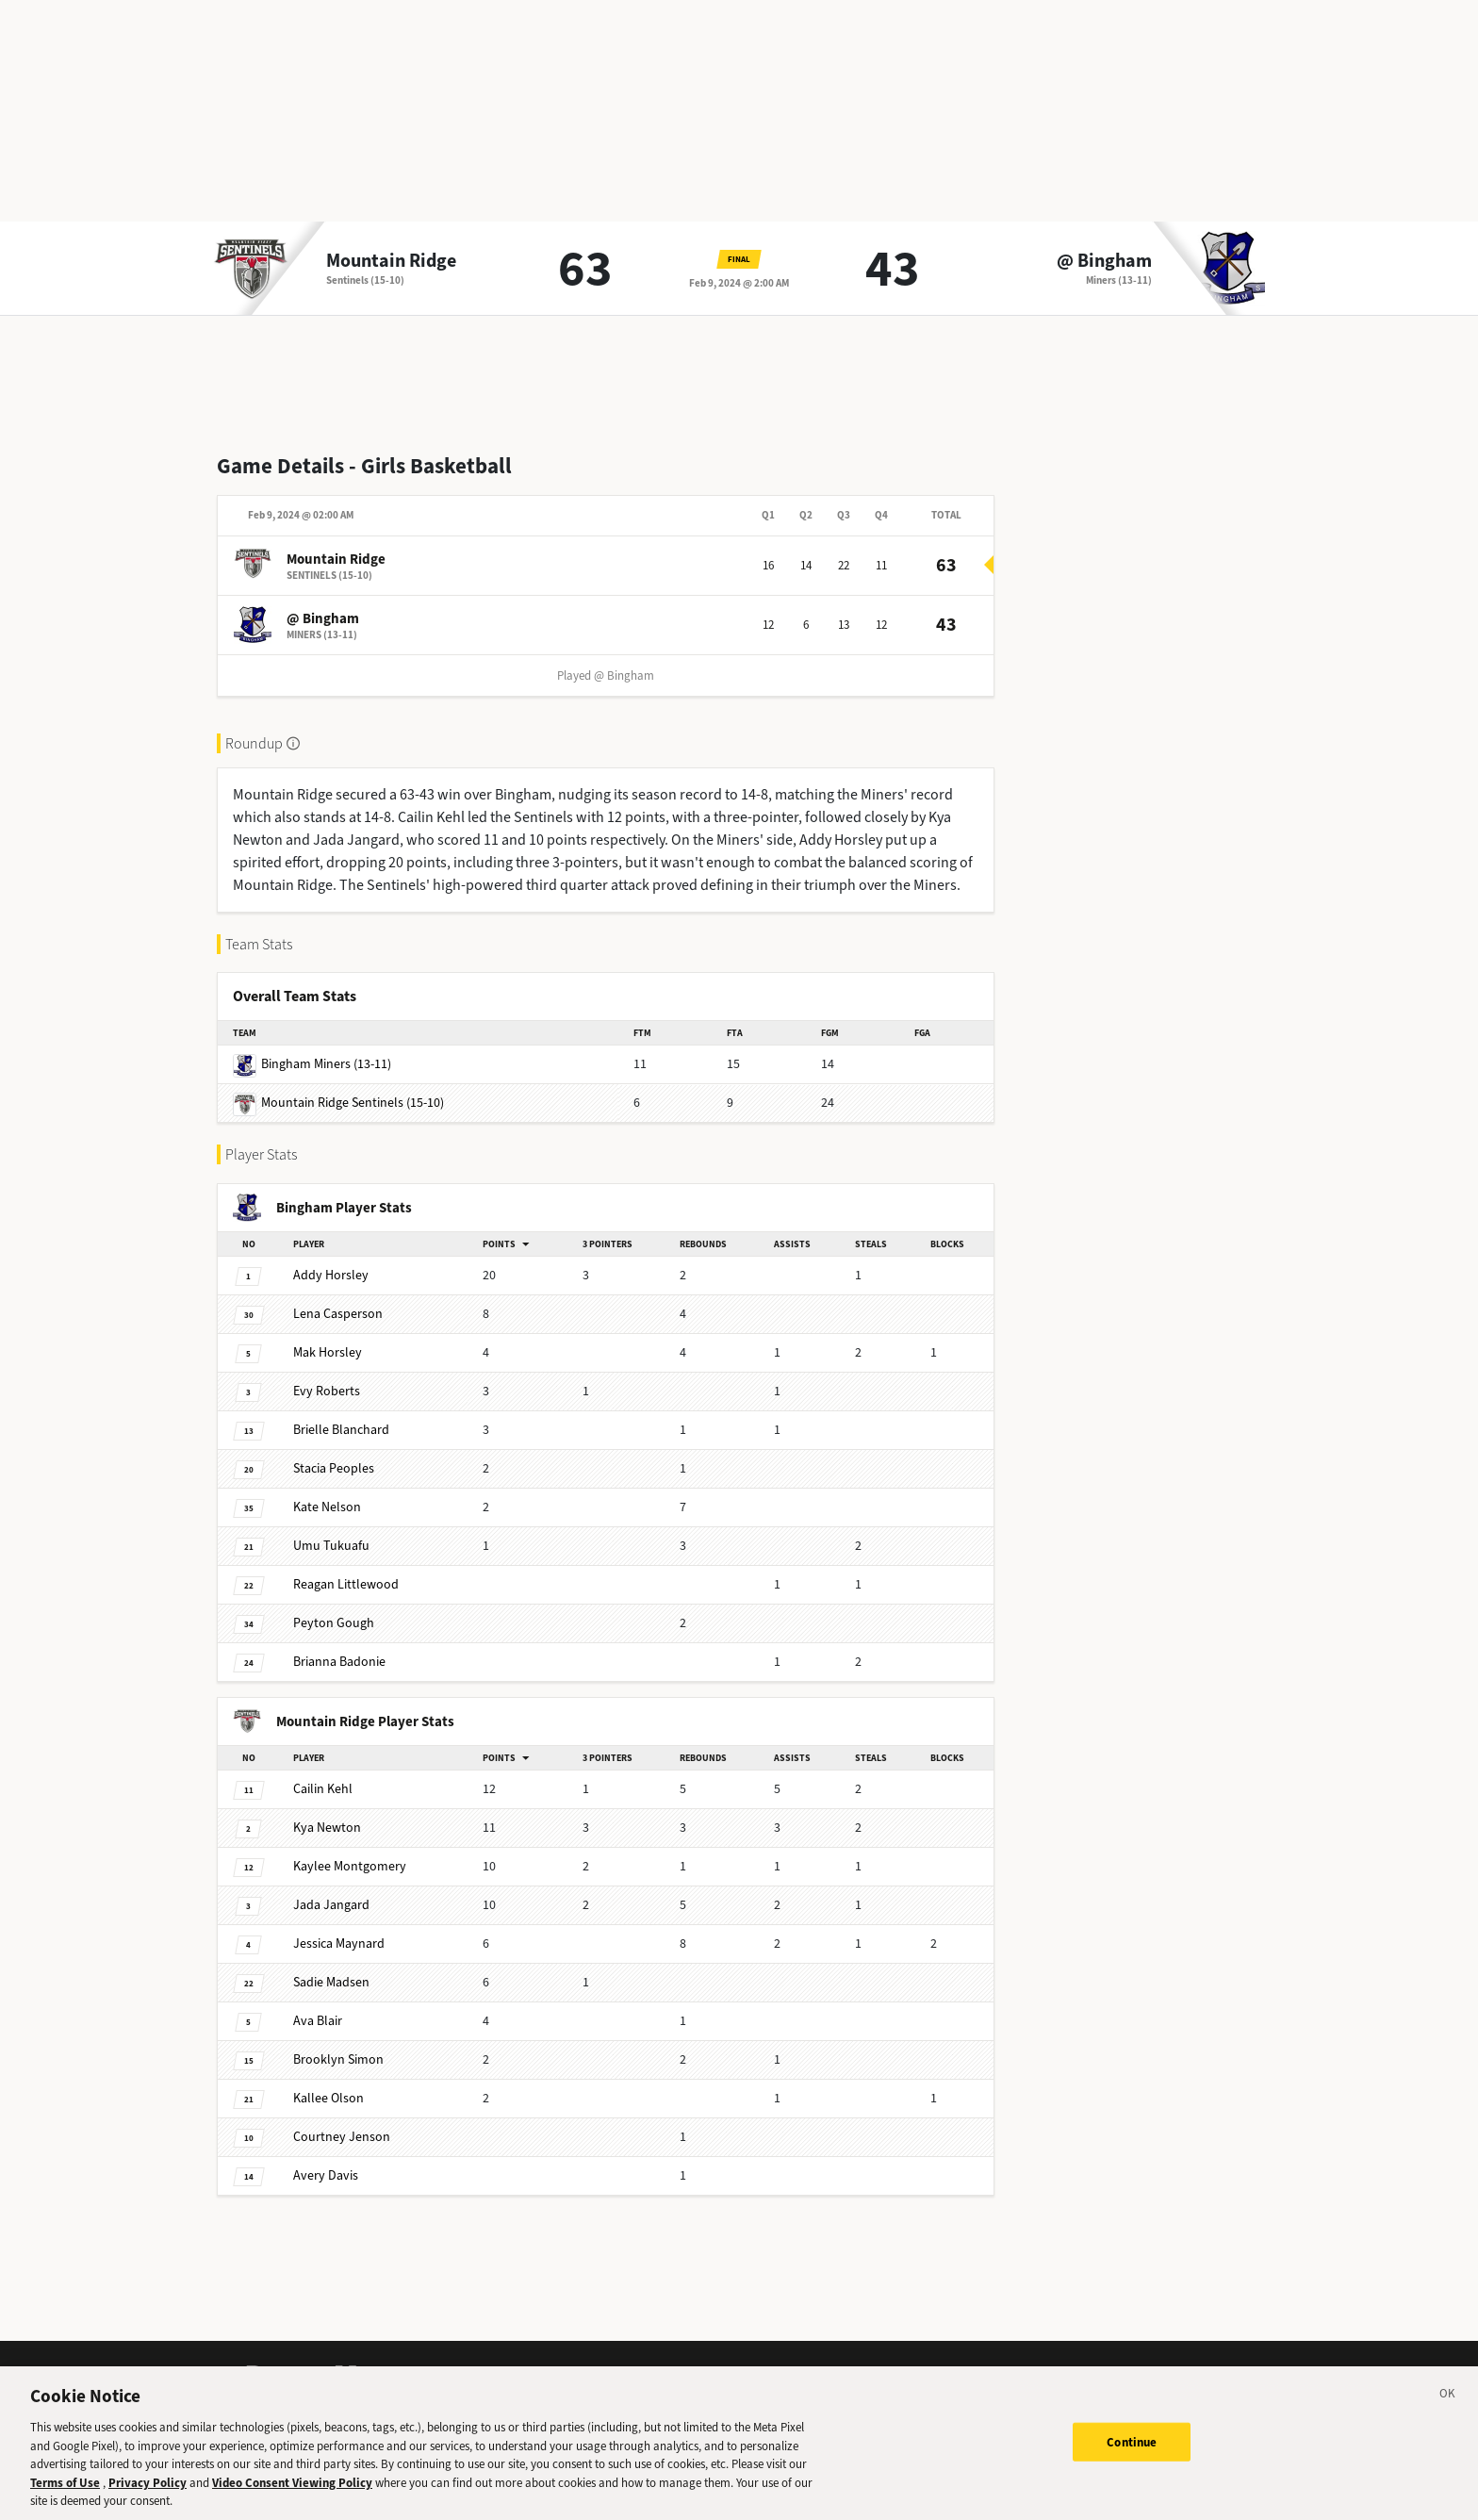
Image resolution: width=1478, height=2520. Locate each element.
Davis (325, 2175)
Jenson (341, 2137)
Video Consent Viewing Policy (292, 2495)
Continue (1132, 2454)
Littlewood (346, 1584)
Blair (317, 2021)
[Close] (1448, 2408)
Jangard (331, 1905)
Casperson (338, 1314)
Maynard (339, 1943)
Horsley (331, 1275)
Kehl (323, 1789)
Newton (327, 1827)
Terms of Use (65, 2495)
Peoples (333, 1468)
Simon (338, 2059)
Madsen (331, 1982)
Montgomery (349, 1866)
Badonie (339, 1662)
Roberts (326, 1391)
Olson (328, 2098)
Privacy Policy (147, 2495)
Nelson (327, 1507)
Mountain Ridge (391, 261)
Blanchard (341, 1430)
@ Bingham (1104, 261)
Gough (333, 1623)
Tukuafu (331, 1546)
